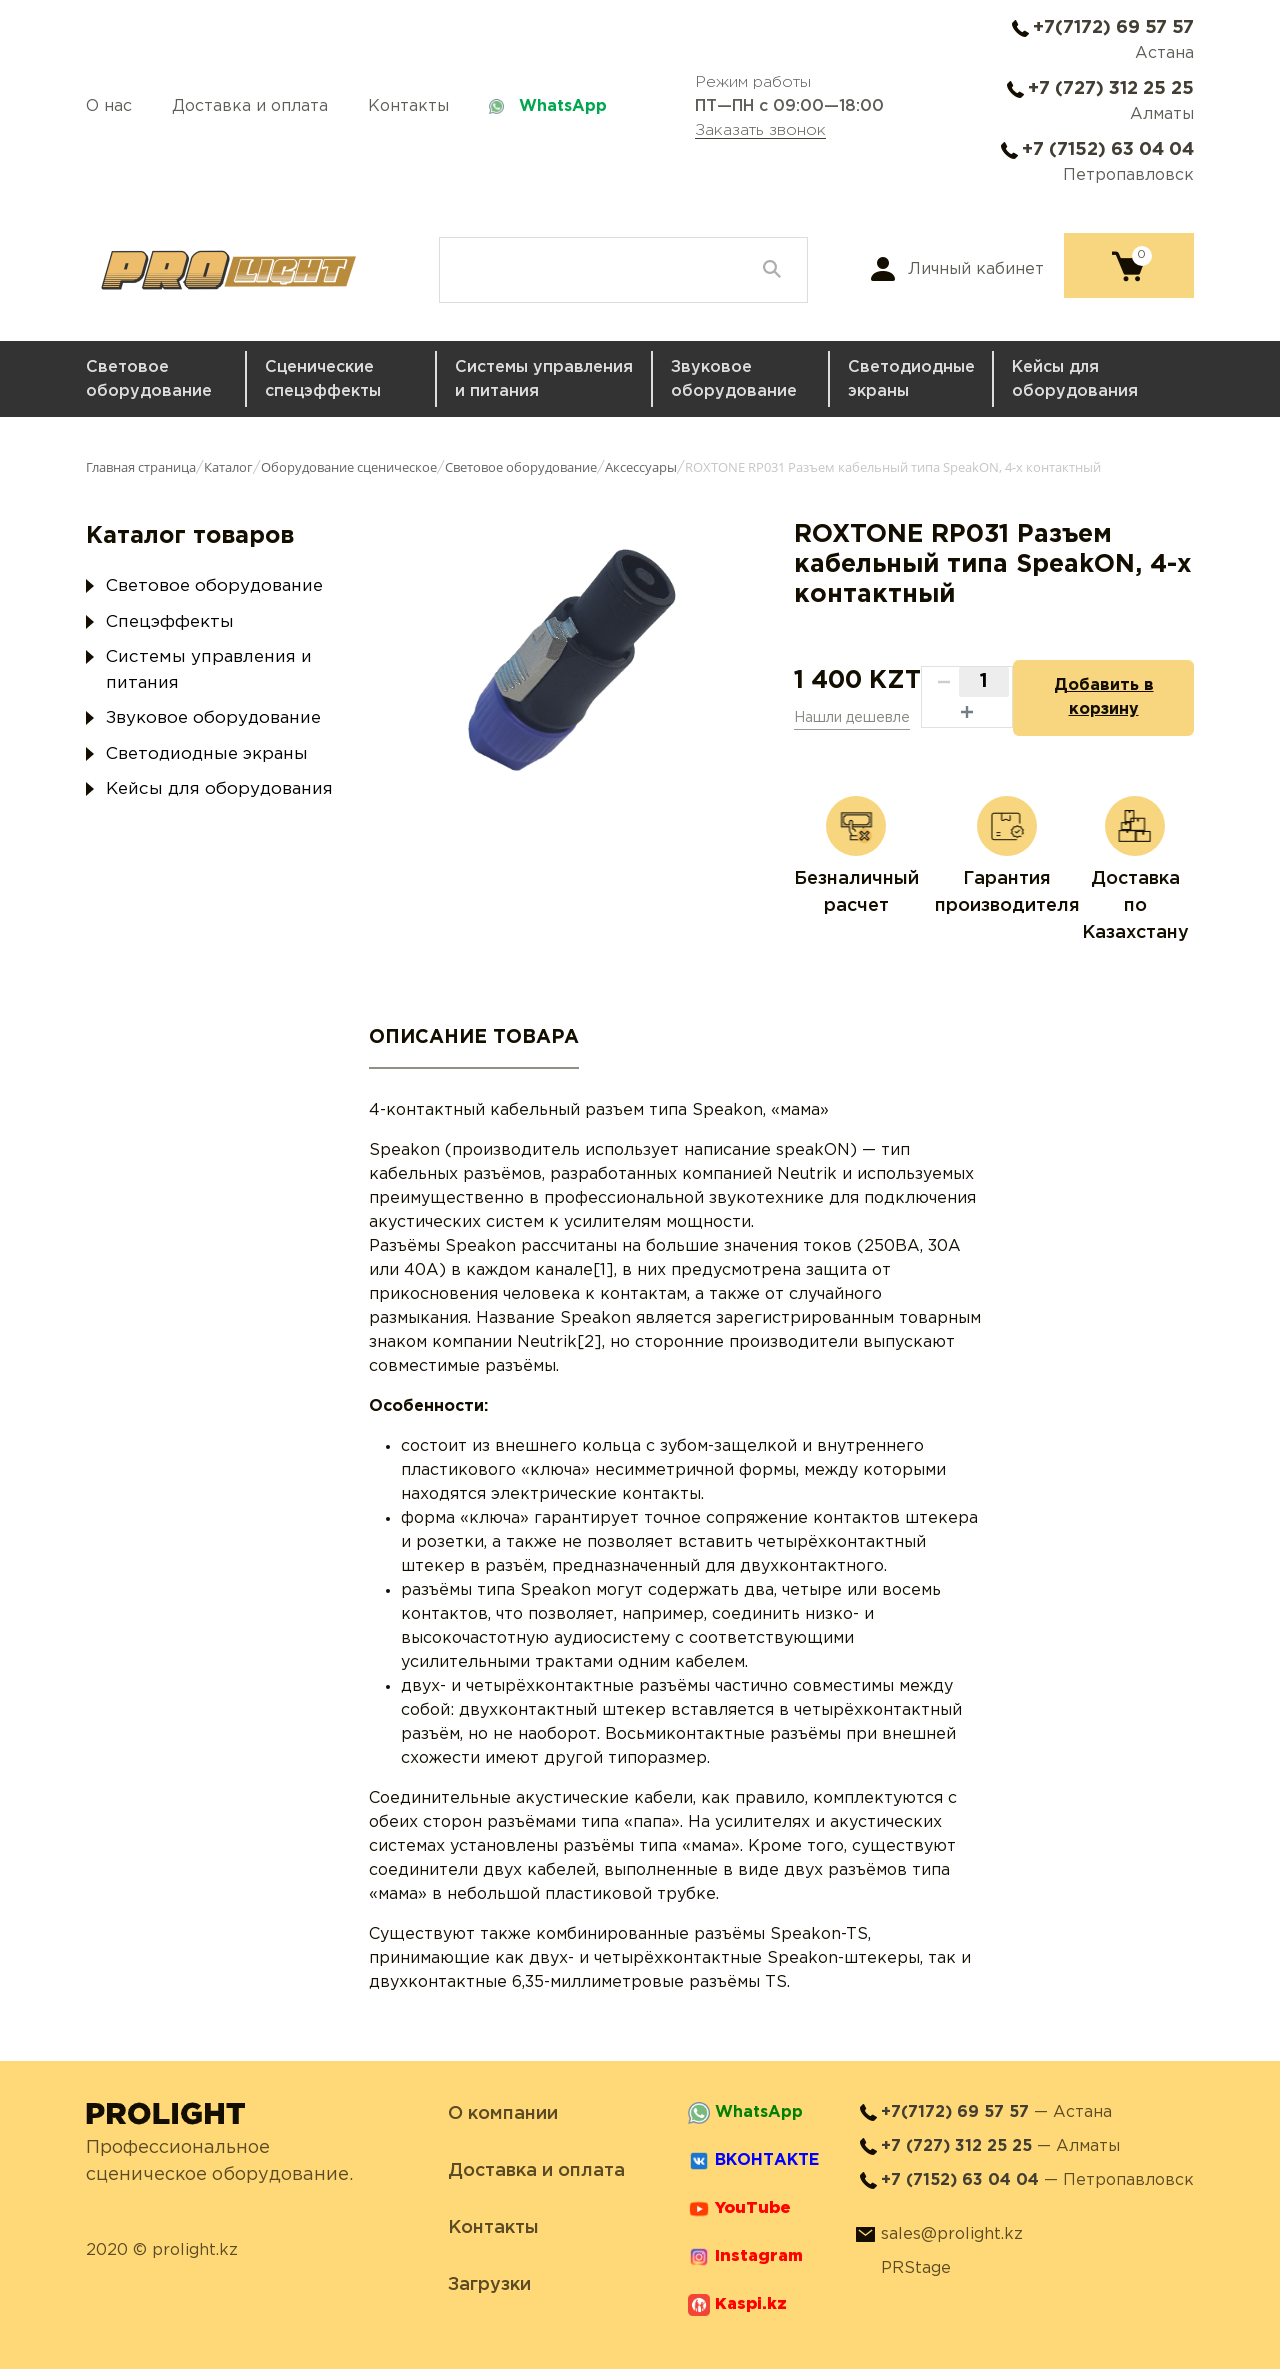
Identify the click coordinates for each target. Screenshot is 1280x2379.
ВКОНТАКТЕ (767, 2170)
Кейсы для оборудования (1075, 379)
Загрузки (489, 2295)
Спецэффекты (170, 622)
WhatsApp (563, 106)
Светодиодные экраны (911, 379)
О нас (109, 106)
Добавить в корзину (1096, 702)
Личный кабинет (976, 269)
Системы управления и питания (544, 379)
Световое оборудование (149, 379)
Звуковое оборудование (734, 379)
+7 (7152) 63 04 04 (1108, 150)
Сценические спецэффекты (323, 379)
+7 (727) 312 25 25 (1111, 89)
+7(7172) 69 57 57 (1113, 28)
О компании (503, 2124)
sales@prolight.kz (952, 2244)
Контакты (408, 106)
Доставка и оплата (250, 106)
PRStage (916, 2278)
